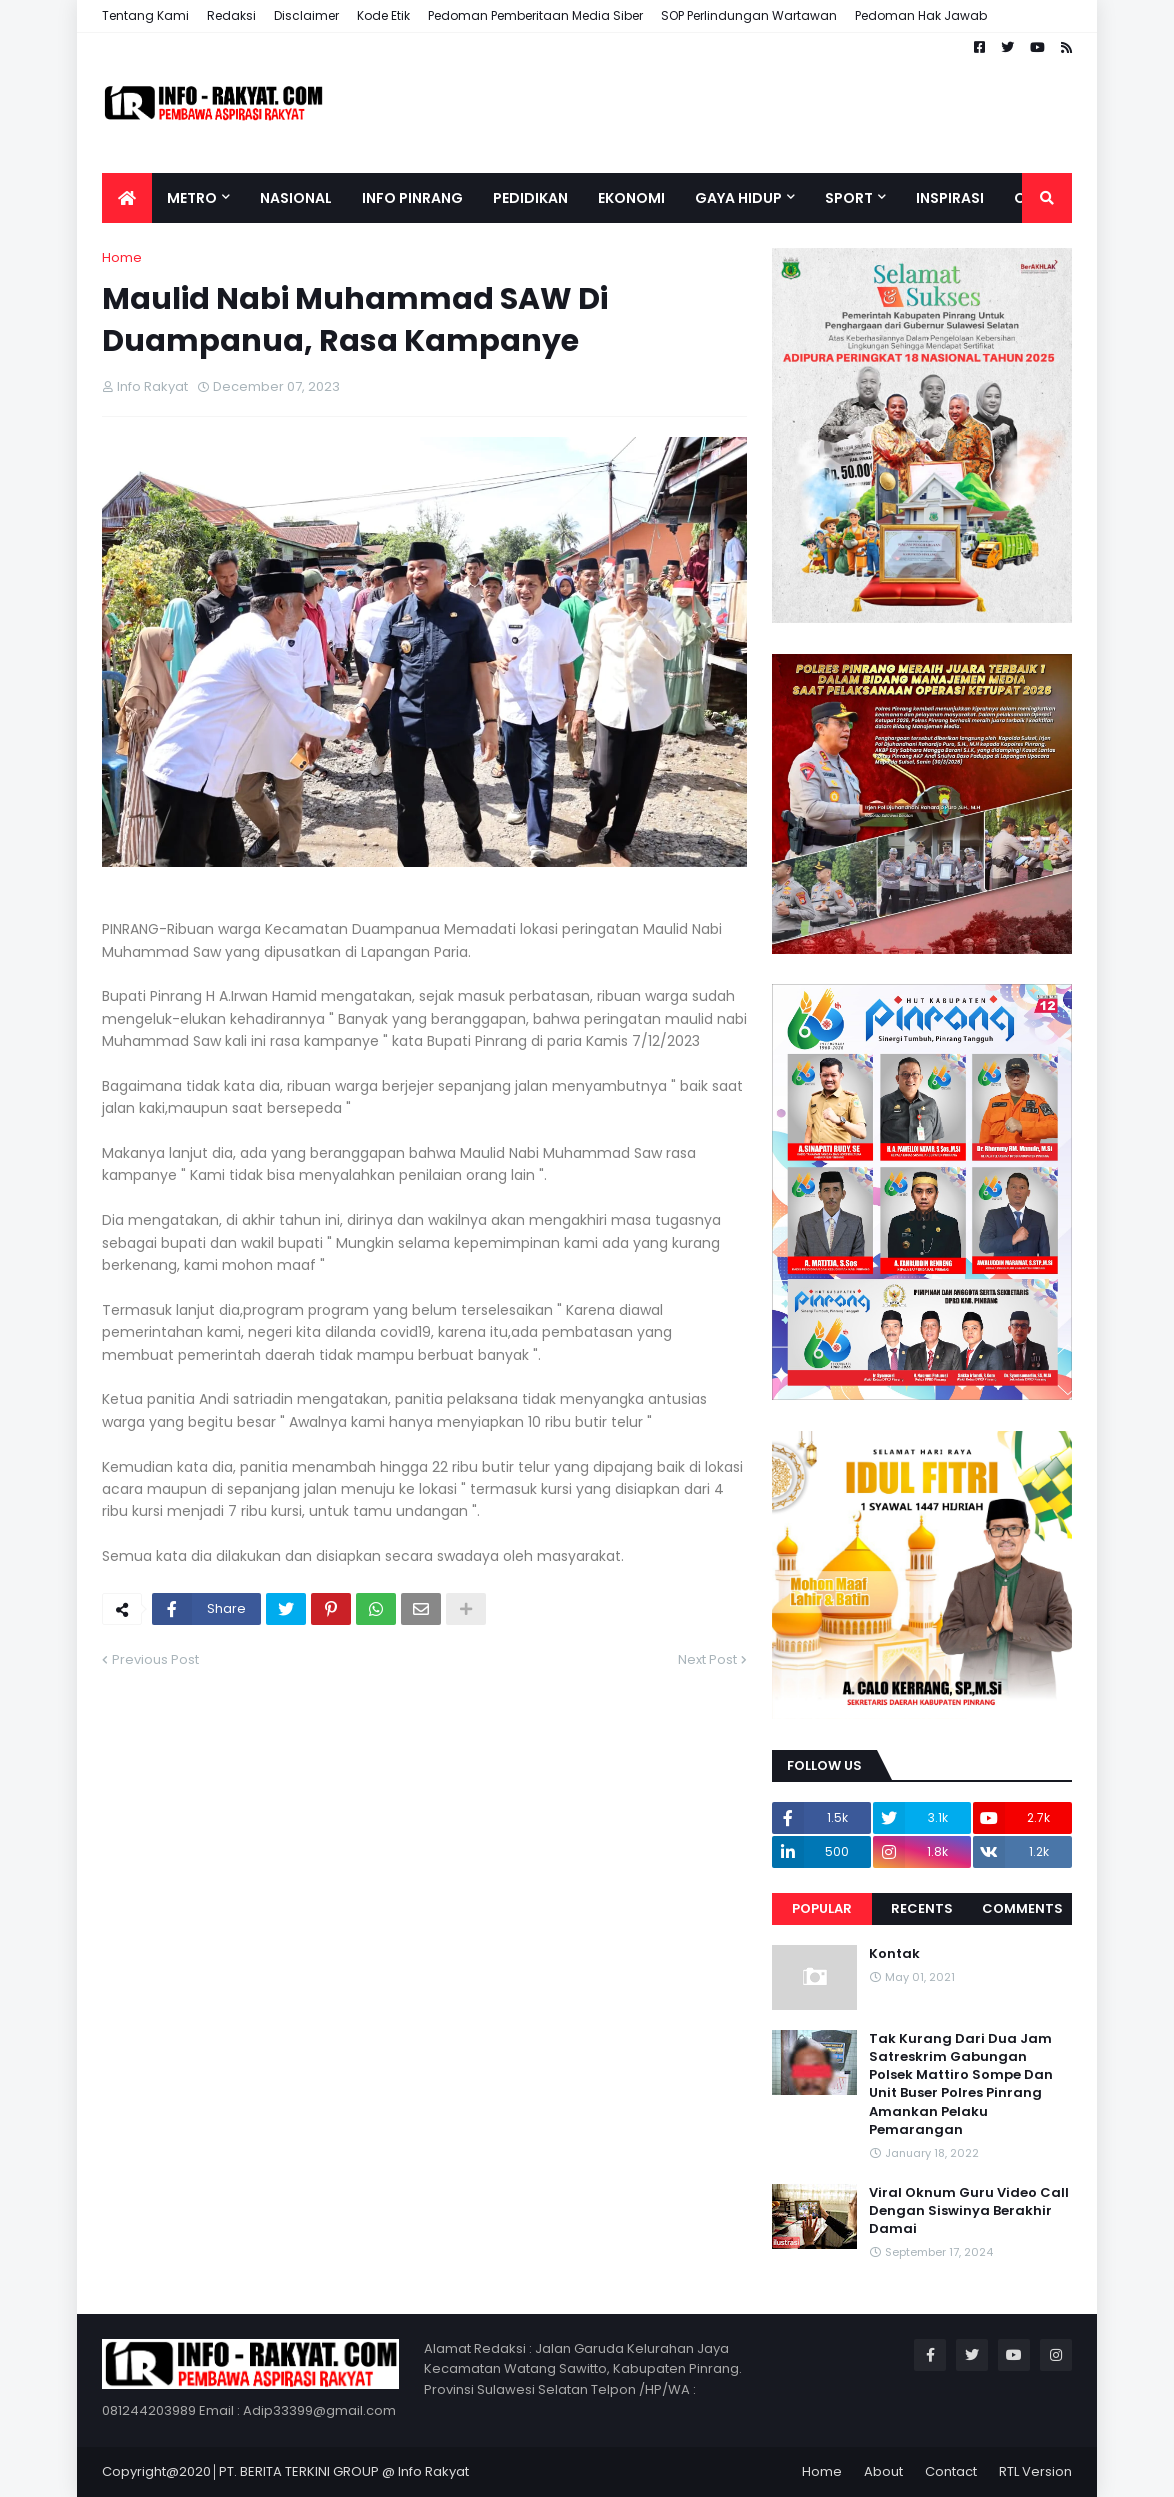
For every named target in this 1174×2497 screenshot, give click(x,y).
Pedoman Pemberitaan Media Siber (535, 15)
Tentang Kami (145, 15)
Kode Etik (383, 15)
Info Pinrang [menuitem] (412, 198)
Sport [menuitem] (849, 198)
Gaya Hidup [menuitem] (738, 198)
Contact (951, 2471)
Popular (822, 1908)
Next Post (707, 1659)
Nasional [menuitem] (296, 198)
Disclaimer (306, 15)
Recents (922, 1908)
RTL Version (1035, 2471)
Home (122, 257)
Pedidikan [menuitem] (530, 198)
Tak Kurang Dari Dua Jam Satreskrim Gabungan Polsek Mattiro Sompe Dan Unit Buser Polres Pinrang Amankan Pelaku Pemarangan (961, 2084)
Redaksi (231, 15)
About (883, 2471)
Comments (1022, 1908)
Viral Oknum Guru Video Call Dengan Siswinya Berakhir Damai (969, 2211)
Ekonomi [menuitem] (631, 198)
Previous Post (155, 1659)
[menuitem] (127, 198)
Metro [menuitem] (192, 198)
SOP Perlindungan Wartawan (749, 15)
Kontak (894, 1954)
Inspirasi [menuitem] (950, 198)
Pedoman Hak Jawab (921, 15)
